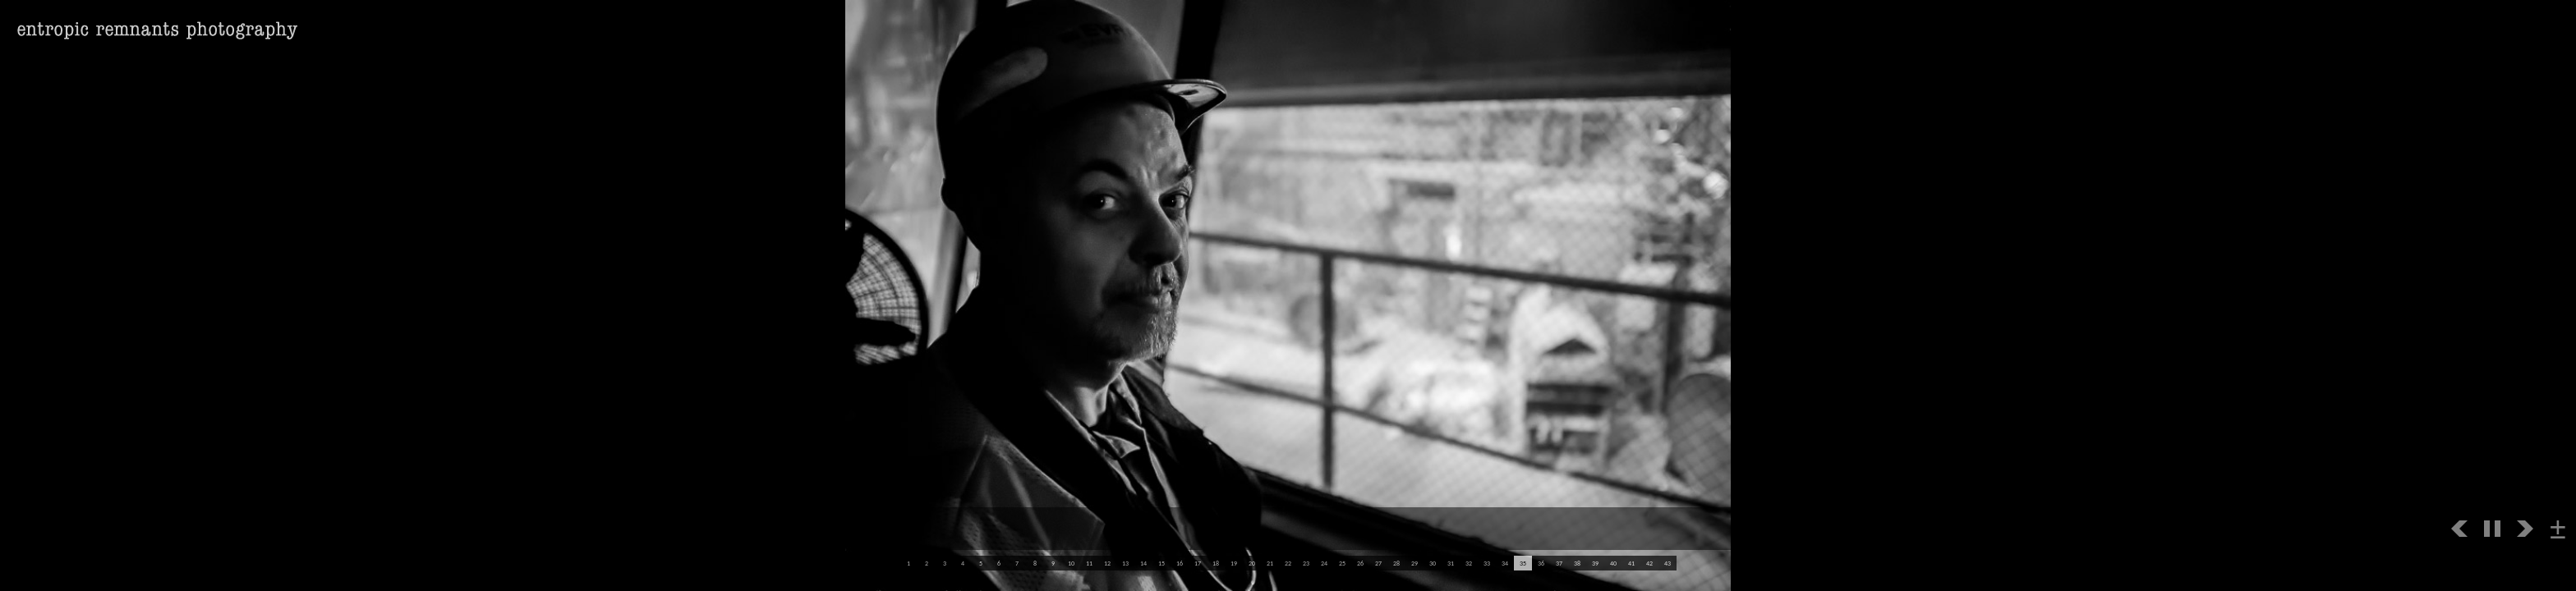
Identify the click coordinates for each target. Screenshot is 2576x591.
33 (1487, 563)
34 (1505, 563)
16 (1179, 563)
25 (1342, 563)
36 (1541, 563)
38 (1577, 563)
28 (1396, 563)
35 (1523, 563)
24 (1324, 563)
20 (1252, 563)
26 (1360, 563)
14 (1143, 563)
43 (1667, 563)
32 (1468, 563)
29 (1414, 563)
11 (1089, 563)
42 (1649, 563)
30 (1432, 563)
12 (1107, 563)
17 (1197, 563)
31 (1450, 563)
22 (1288, 563)
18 (1215, 563)
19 (1233, 563)
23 (1306, 563)
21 (1270, 563)
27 (1378, 563)
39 (1595, 563)
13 (1125, 563)
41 (1631, 563)
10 (1071, 563)
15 (1161, 563)
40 (1613, 563)
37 (1559, 563)
